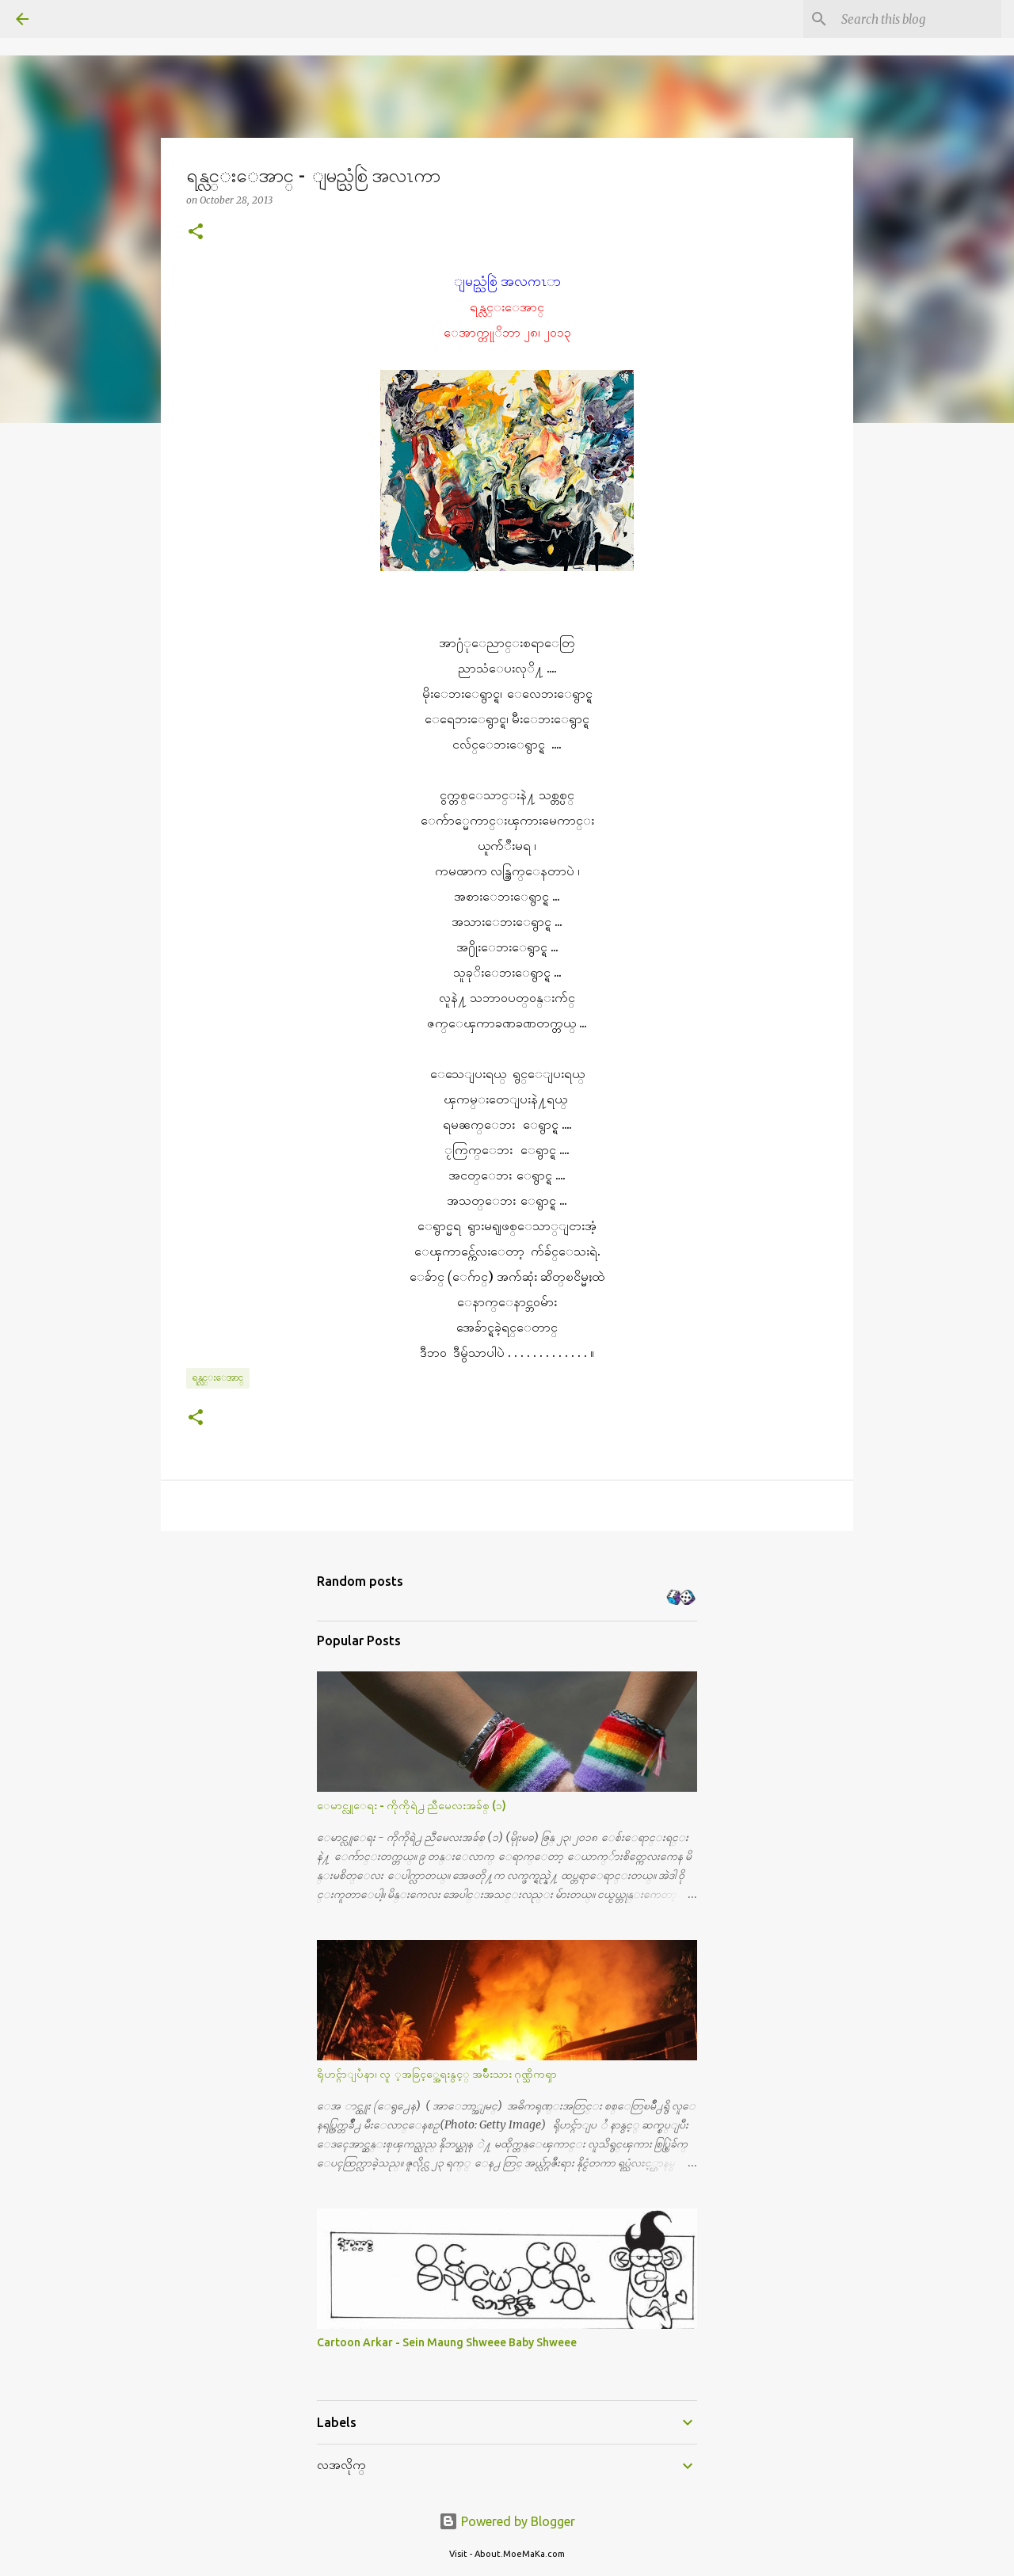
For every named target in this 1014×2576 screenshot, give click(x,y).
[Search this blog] (918, 19)
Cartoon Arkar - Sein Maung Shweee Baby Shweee (447, 2342)
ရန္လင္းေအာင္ (218, 1377)
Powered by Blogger (507, 2521)
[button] (195, 232)
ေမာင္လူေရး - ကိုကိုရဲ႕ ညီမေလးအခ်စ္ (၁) (411, 1805)
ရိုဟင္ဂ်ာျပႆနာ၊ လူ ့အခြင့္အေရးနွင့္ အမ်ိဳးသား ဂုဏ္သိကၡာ (437, 2073)
